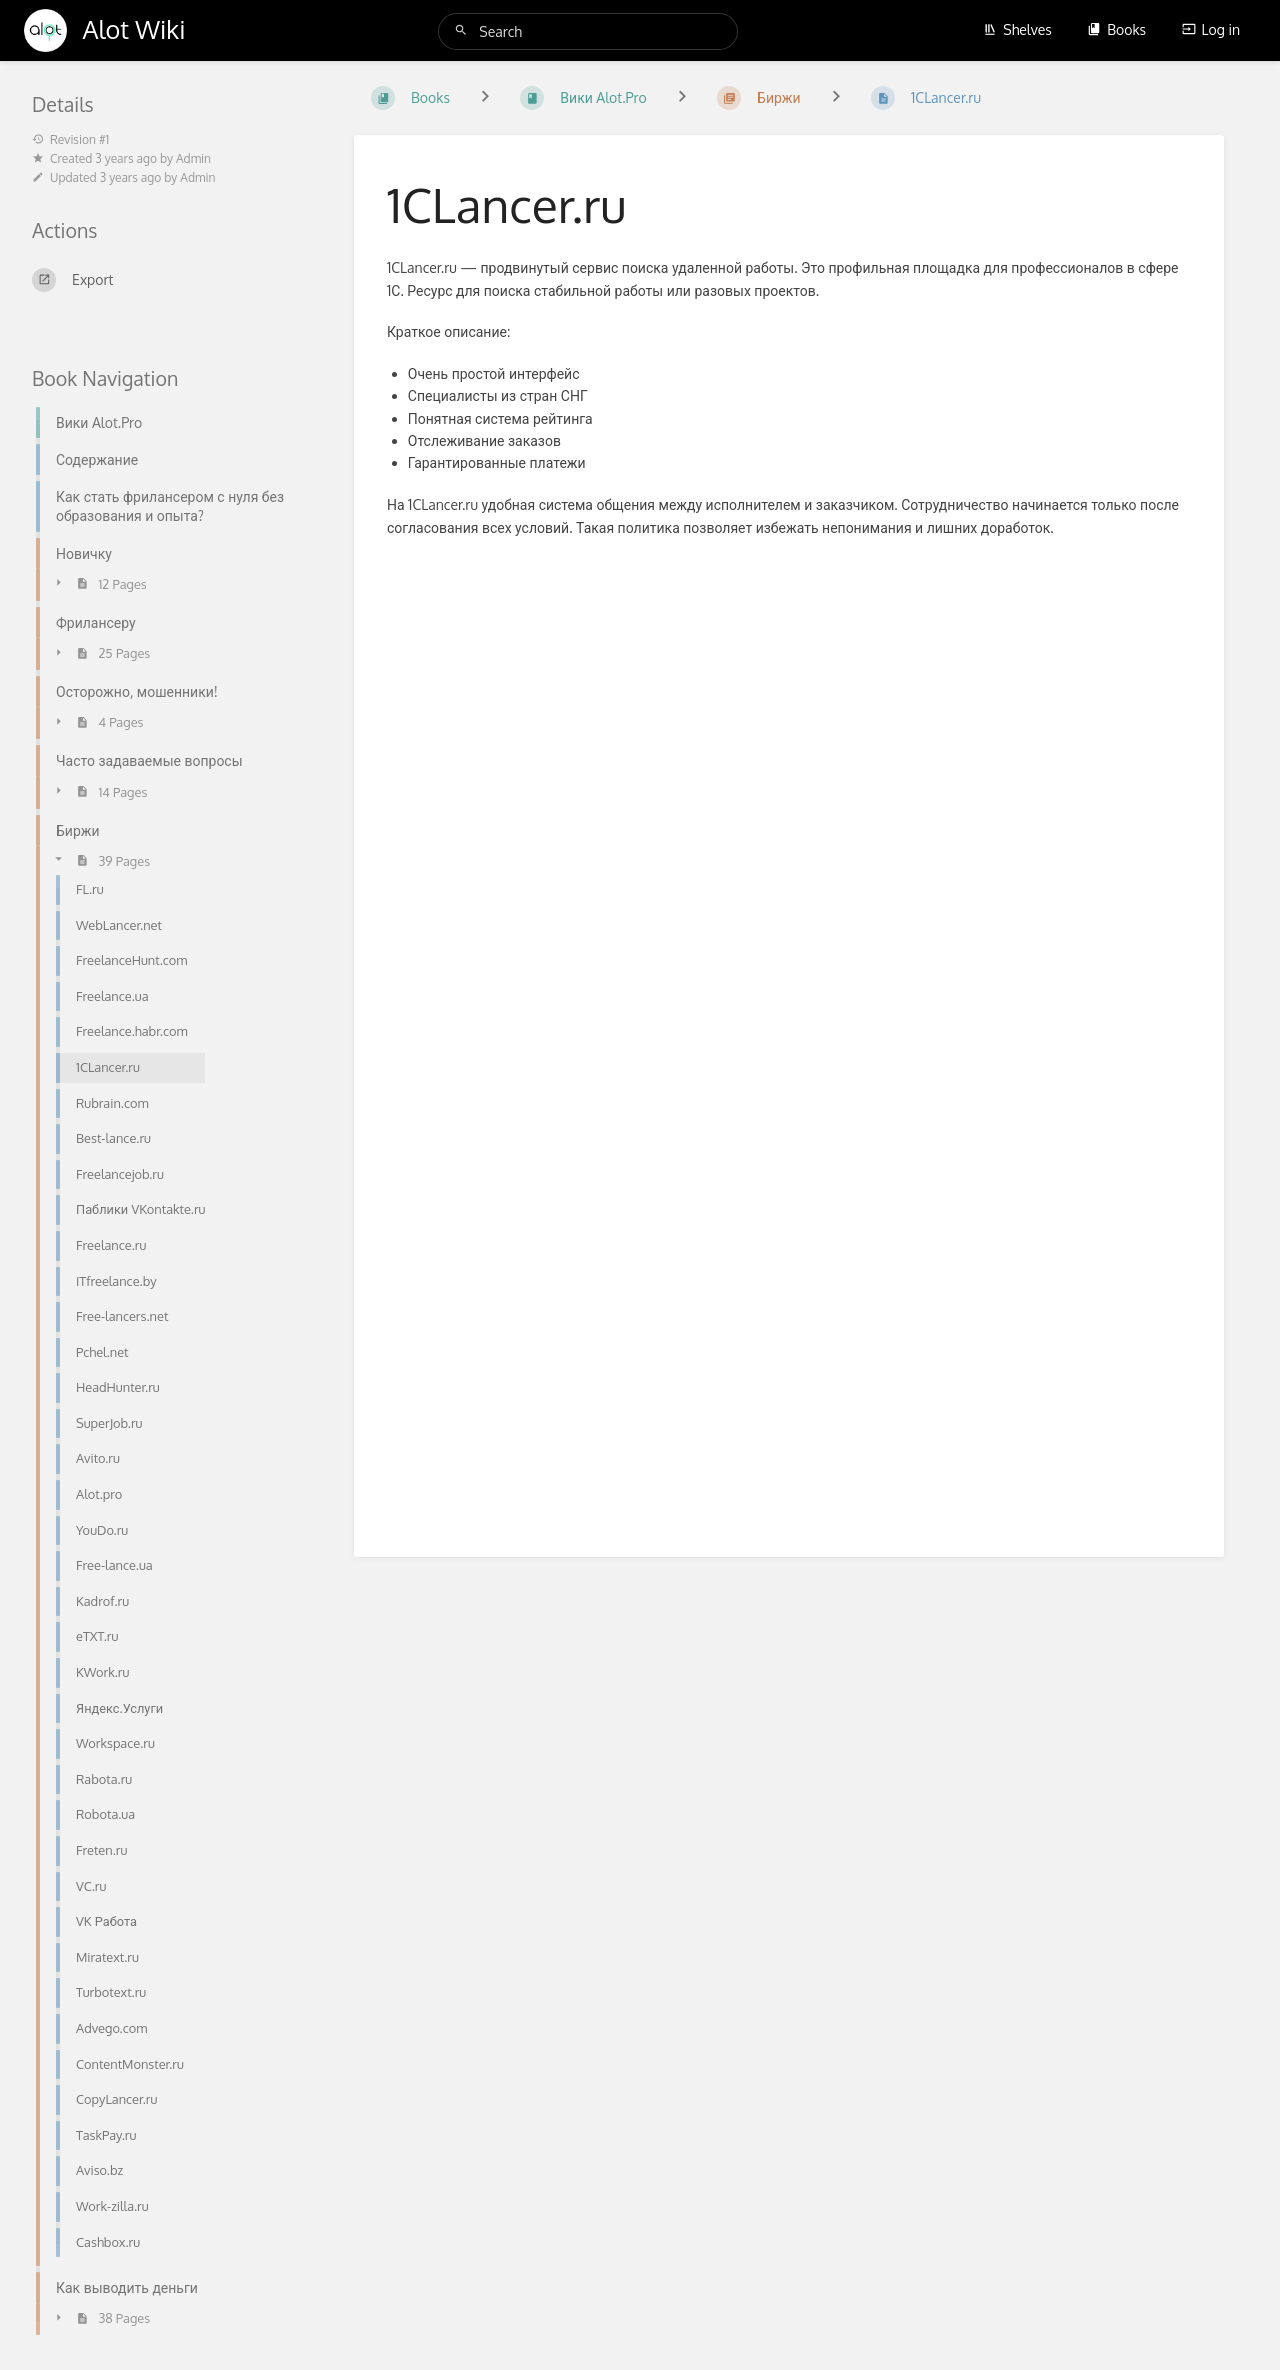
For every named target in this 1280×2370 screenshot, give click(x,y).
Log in (1211, 29)
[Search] (464, 30)
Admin (193, 158)
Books (1116, 29)
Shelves (1017, 29)
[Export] (169, 280)
